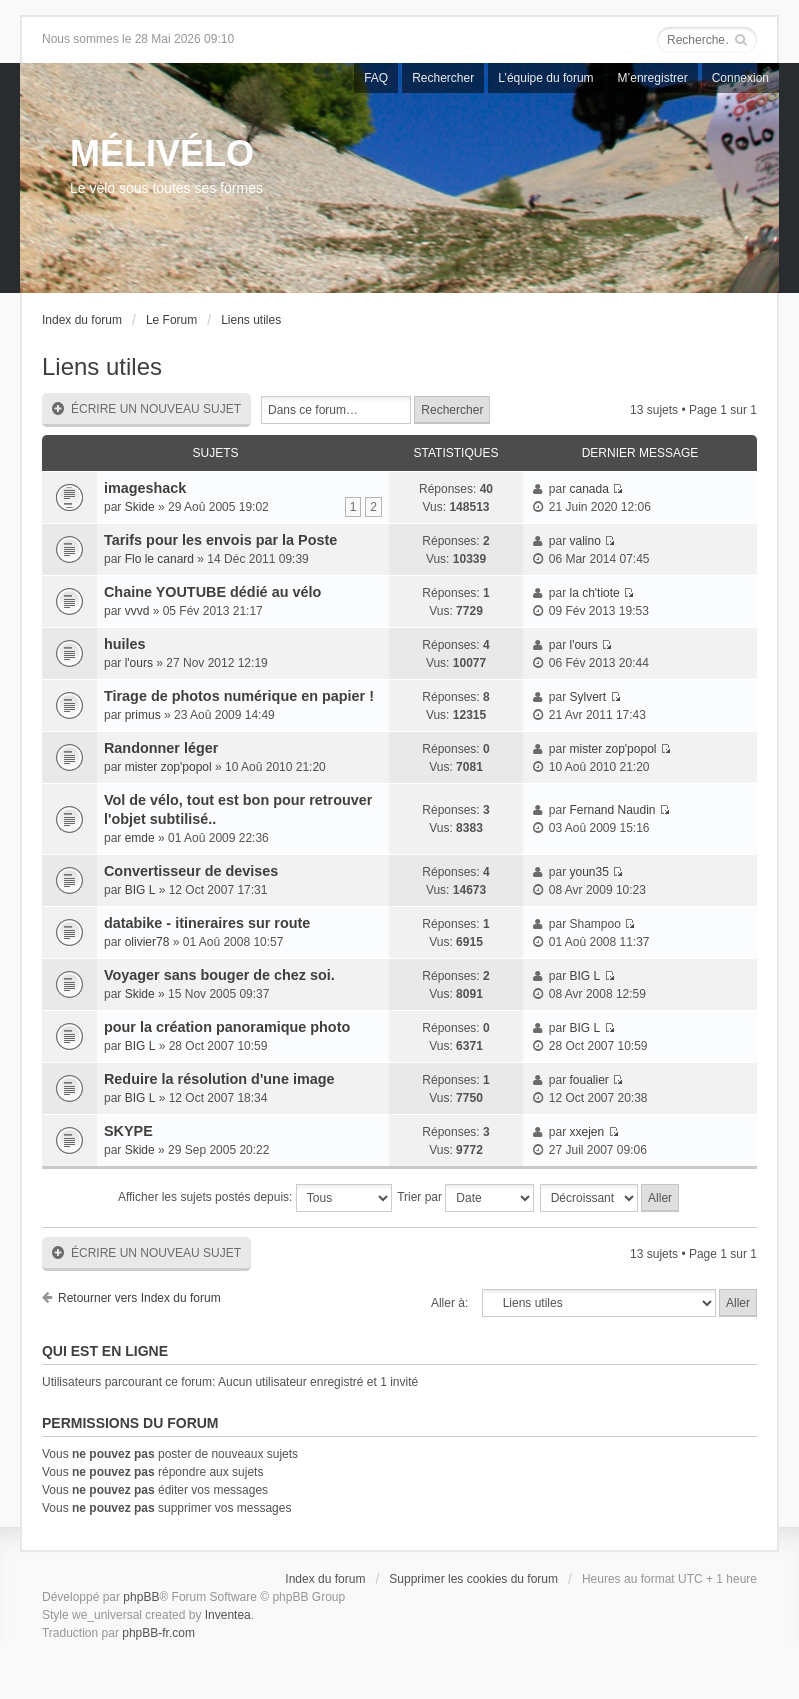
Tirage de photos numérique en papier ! (239, 696)
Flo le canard (159, 559)
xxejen (586, 1132)
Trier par (465, 1198)
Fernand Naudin (612, 810)
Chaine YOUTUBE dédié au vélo (212, 592)
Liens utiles (251, 320)
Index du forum (82, 320)
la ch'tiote (594, 593)
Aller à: (449, 1303)
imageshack (145, 488)
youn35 (588, 872)
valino (584, 541)
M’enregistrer (653, 78)
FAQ (376, 78)
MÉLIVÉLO (162, 153)
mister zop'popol (168, 767)
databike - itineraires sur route (207, 923)
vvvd (137, 611)
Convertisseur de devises (191, 871)
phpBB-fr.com (158, 1633)
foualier (588, 1080)
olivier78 (147, 942)
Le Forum (171, 320)
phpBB (141, 1597)
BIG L (140, 890)
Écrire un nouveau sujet (146, 409)
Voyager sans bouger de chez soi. (219, 975)
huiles (125, 644)
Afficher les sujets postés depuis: (255, 1198)
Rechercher (443, 78)
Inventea (228, 1615)
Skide (140, 507)
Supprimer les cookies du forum (473, 1579)
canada (588, 489)
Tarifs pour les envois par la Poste (220, 540)
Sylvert (587, 697)
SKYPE (128, 1131)
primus (143, 715)
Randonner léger (161, 748)
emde (140, 838)
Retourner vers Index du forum (139, 1298)
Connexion (740, 78)
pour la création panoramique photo (227, 1027)
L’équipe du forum (545, 78)
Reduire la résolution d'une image (219, 1079)
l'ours (139, 663)
